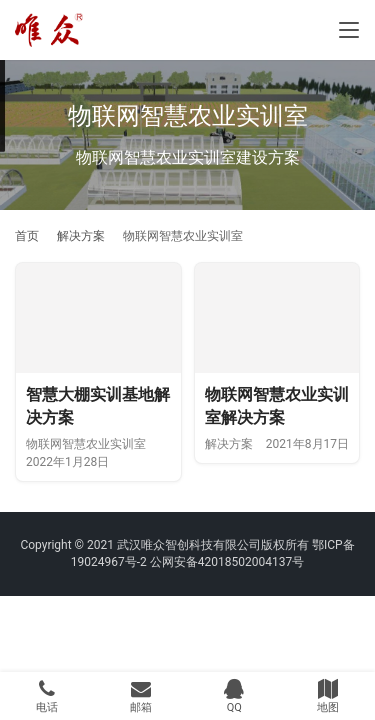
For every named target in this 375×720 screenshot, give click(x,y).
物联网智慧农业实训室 (86, 444)
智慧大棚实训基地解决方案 (98, 406)
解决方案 (229, 444)
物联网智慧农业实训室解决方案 (277, 406)
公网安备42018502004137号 (227, 562)
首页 (27, 236)
